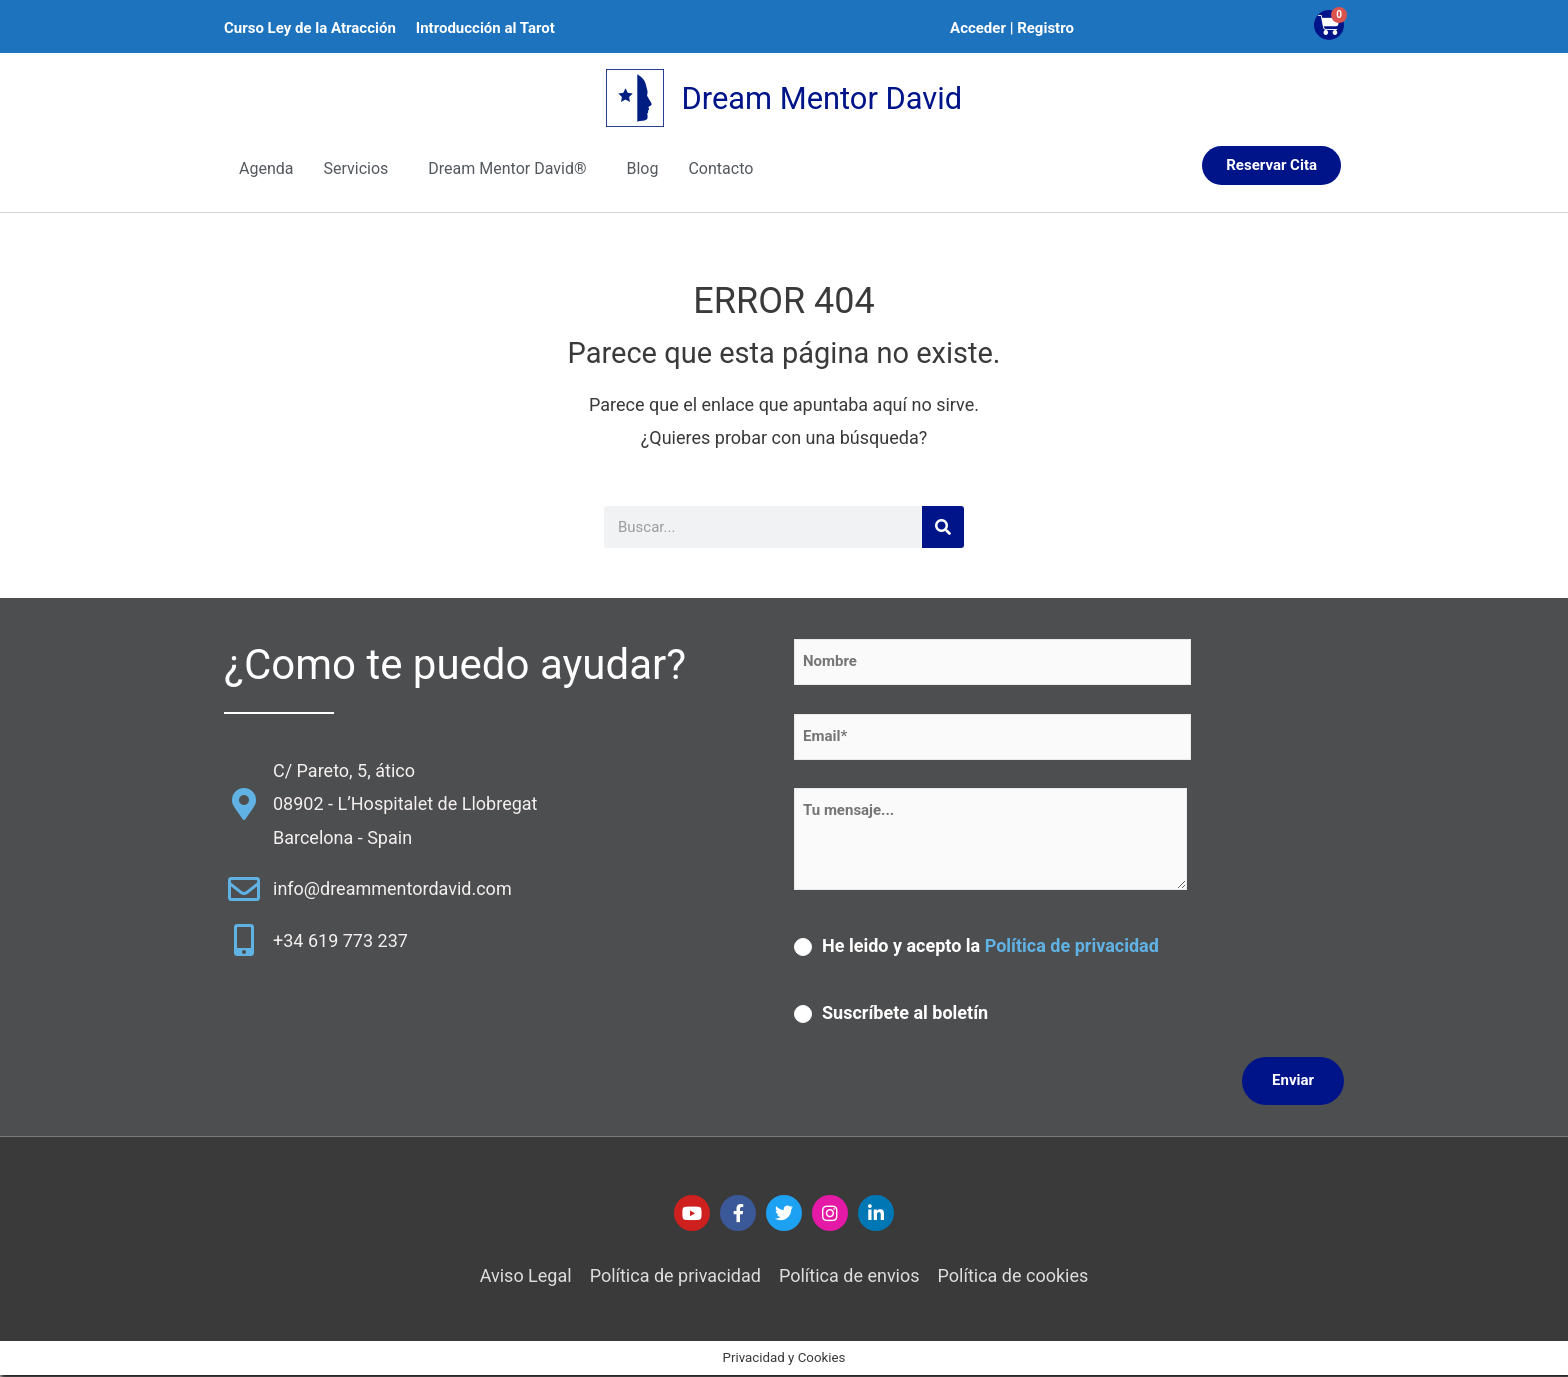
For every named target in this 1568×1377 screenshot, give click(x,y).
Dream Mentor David (822, 99)
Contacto (720, 169)
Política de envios (849, 1277)
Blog (642, 169)
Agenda (266, 169)
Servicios (355, 169)
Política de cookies (1013, 1277)
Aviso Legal (526, 1277)
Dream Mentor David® (507, 169)
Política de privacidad (1072, 946)
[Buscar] (943, 529)
